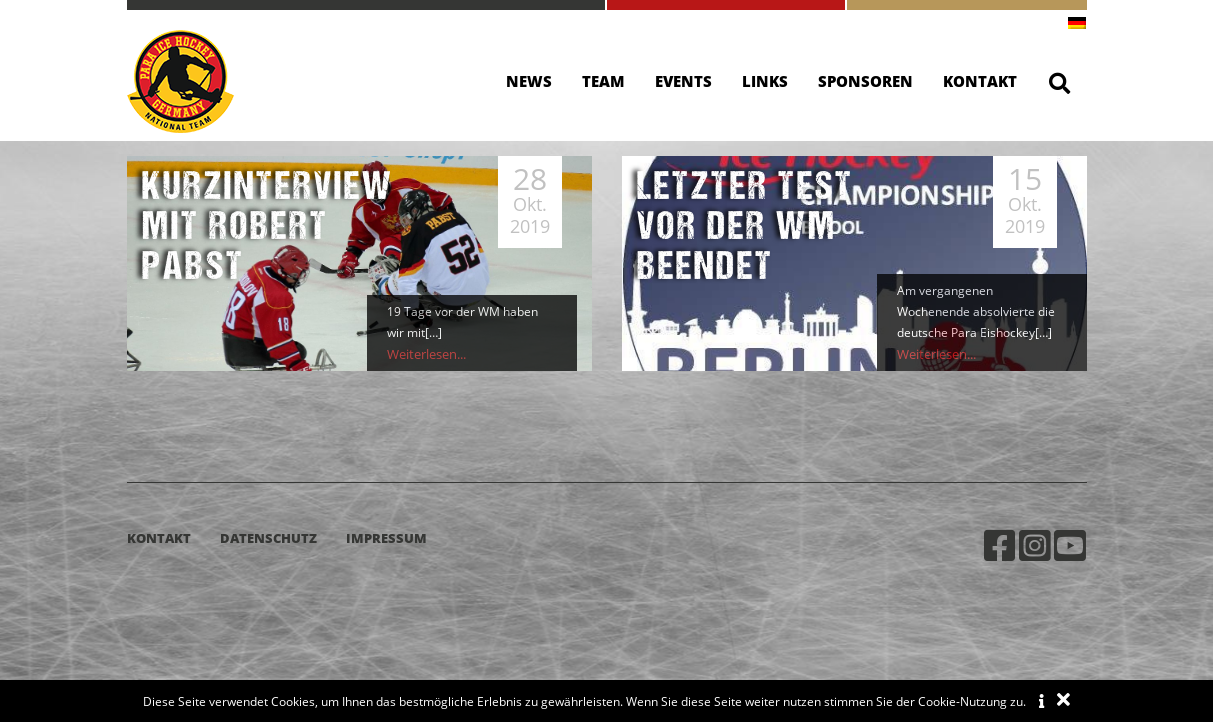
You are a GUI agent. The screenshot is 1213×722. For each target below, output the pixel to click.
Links (765, 81)
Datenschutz (268, 538)
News (529, 81)
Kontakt (980, 81)
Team (603, 81)
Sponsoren (865, 81)
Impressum (386, 538)
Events (683, 81)
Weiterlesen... (425, 354)
